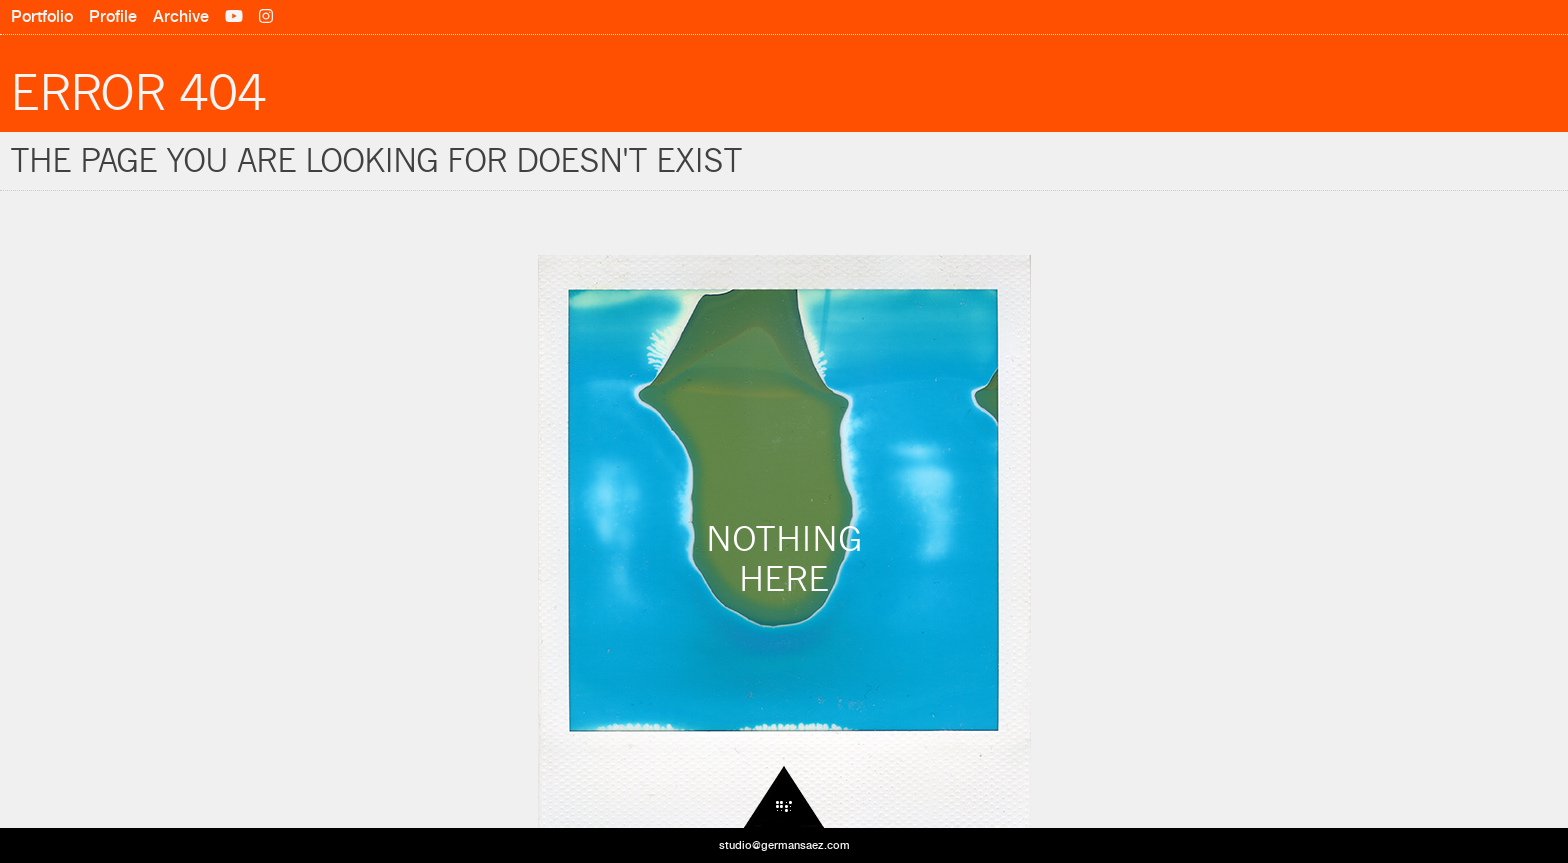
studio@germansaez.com (784, 845)
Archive (181, 16)
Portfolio (42, 16)
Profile (113, 16)
